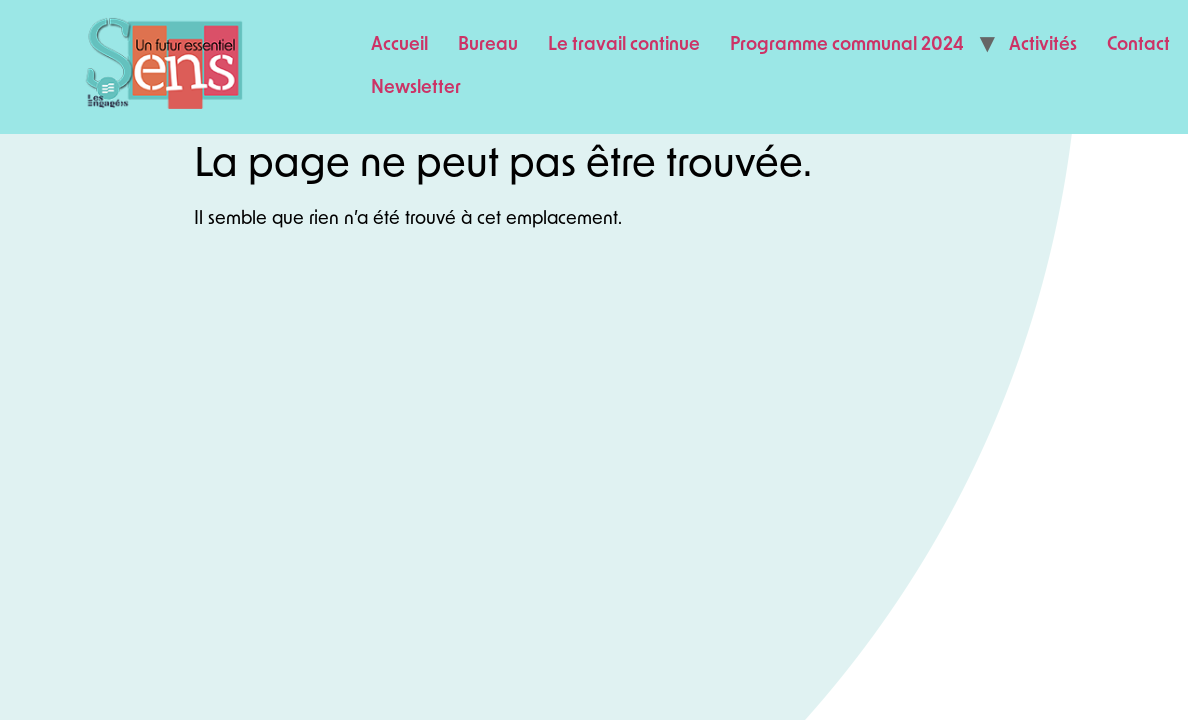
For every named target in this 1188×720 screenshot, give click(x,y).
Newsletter (416, 88)
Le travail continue (624, 45)
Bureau (488, 45)
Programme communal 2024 (847, 45)
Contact (1138, 45)
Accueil (399, 45)
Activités (1043, 45)
